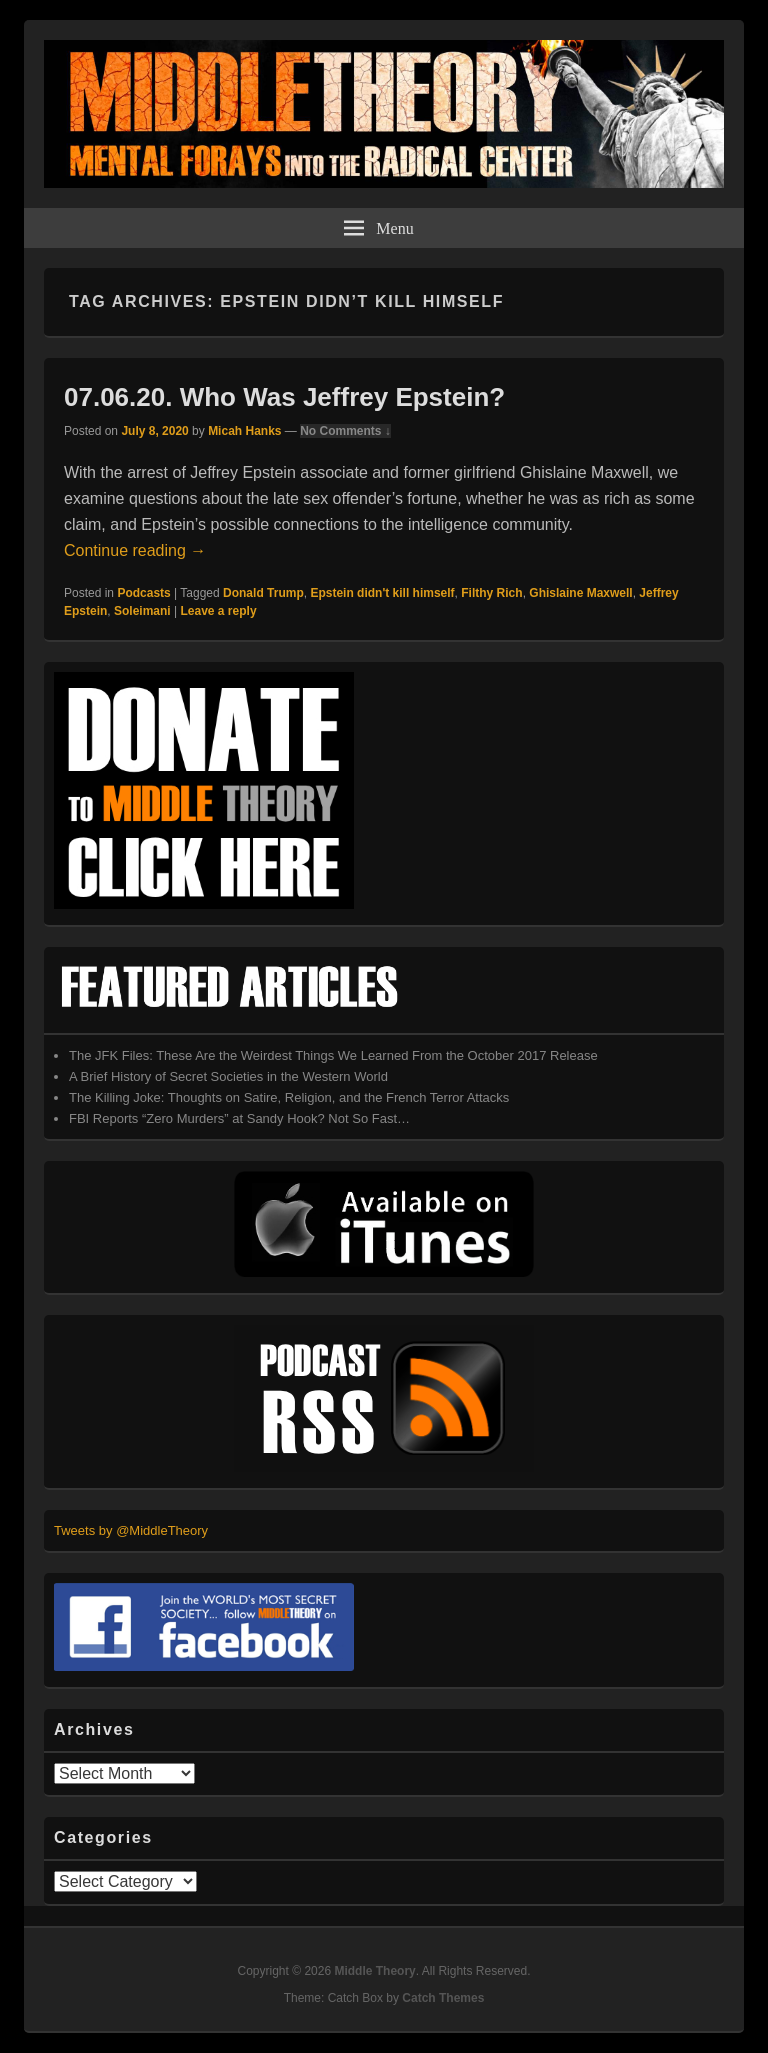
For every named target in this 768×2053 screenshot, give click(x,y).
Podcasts (143, 593)
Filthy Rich (491, 593)
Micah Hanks (244, 431)
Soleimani (142, 611)
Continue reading (135, 550)
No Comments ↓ (345, 431)
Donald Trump (263, 593)
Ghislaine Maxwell (580, 593)
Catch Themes (443, 1998)
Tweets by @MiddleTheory (131, 1530)
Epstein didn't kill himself (382, 593)
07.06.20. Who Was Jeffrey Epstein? (284, 397)
